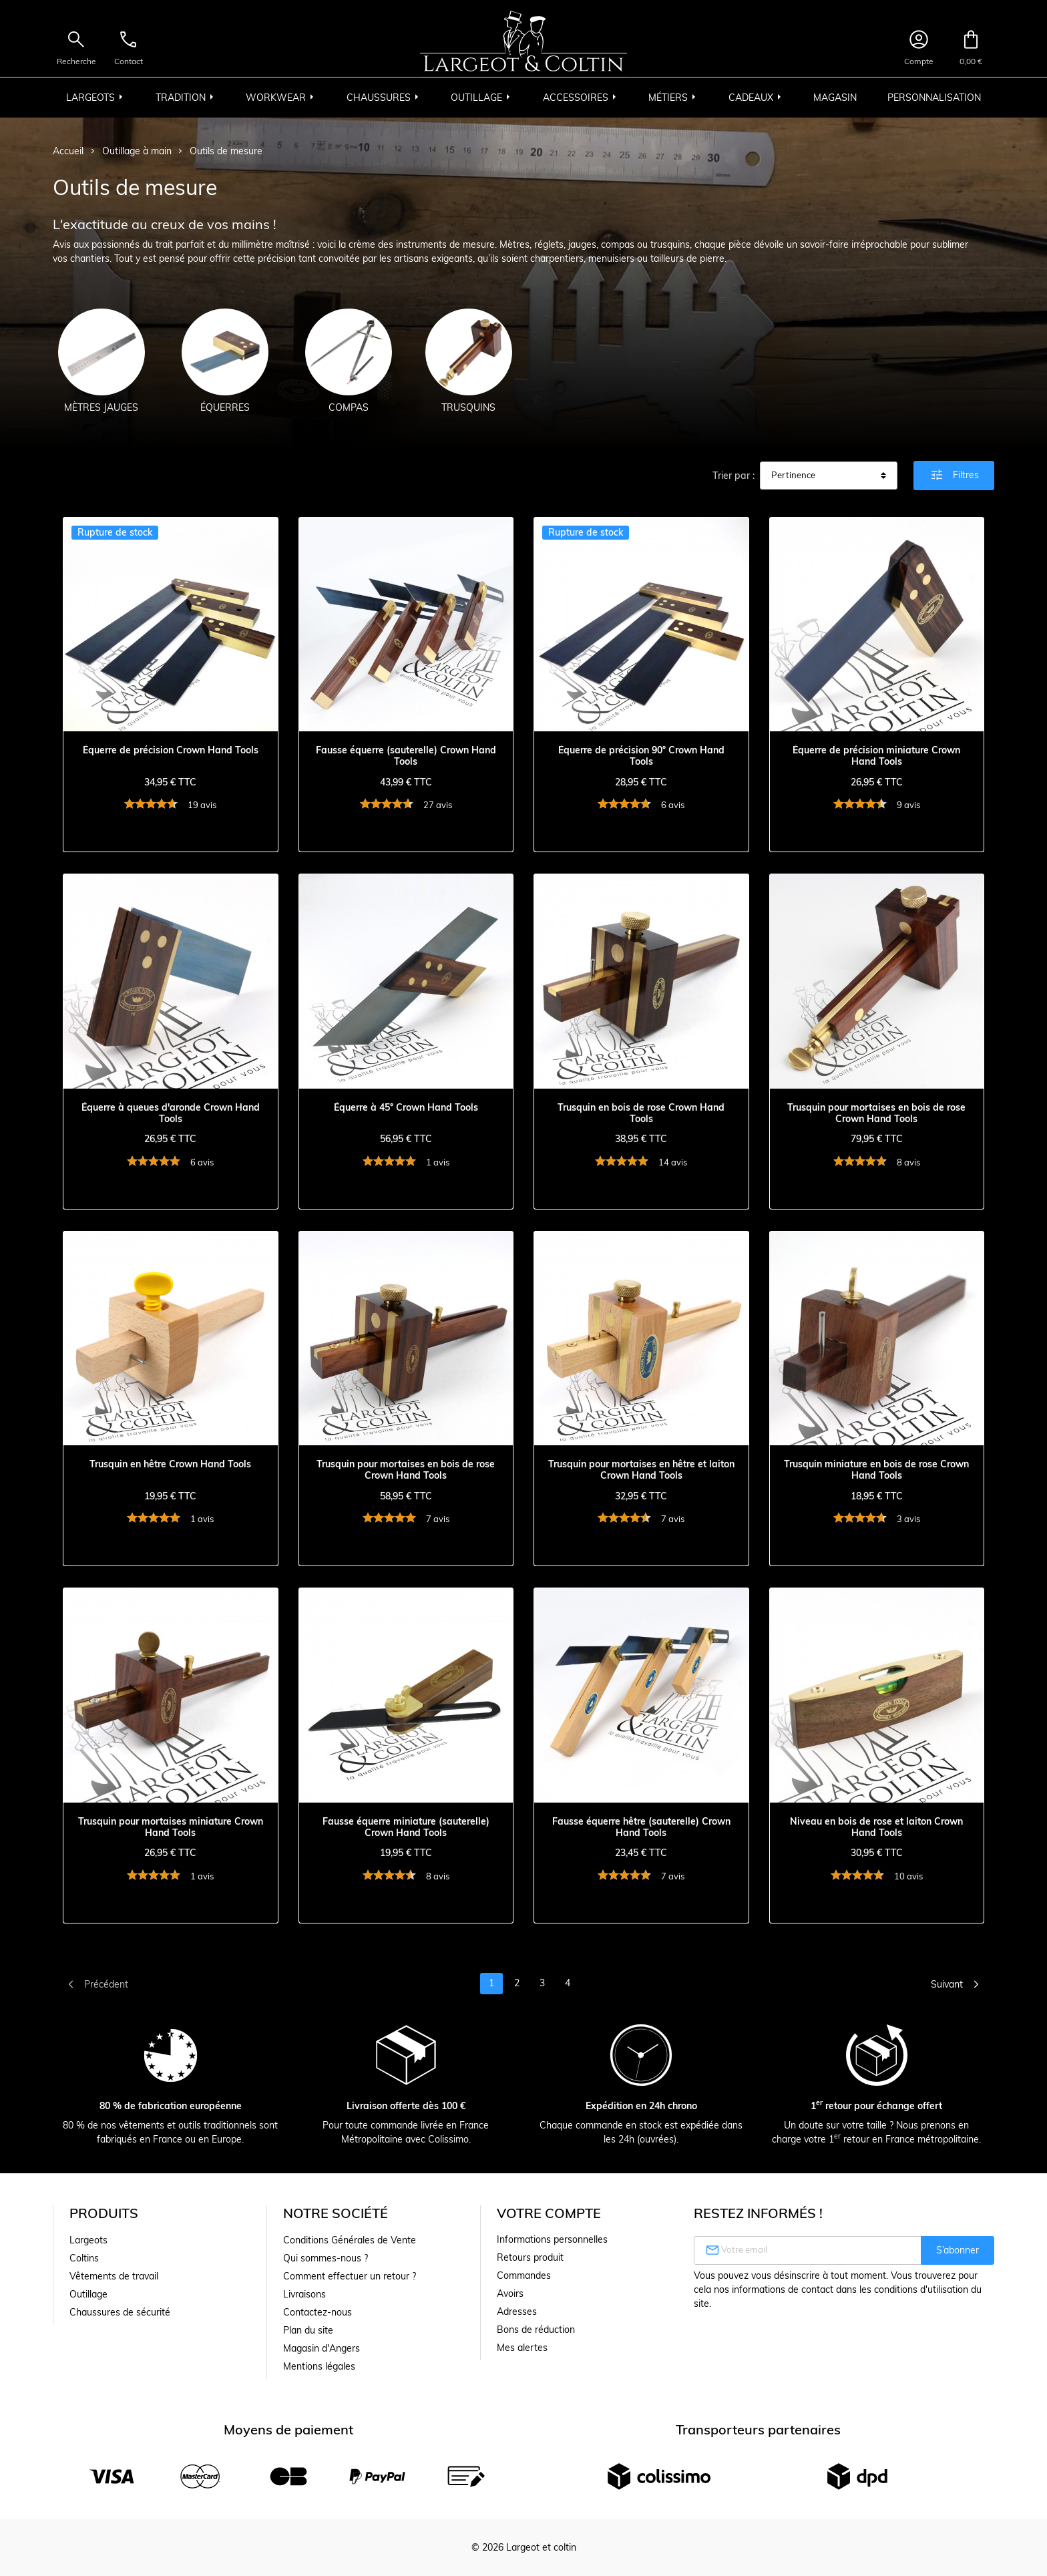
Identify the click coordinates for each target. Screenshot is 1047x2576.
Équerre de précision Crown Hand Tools (170, 750)
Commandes (524, 2275)
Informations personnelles (552, 2239)
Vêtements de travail (113, 2276)
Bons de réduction (536, 2330)
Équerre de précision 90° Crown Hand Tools (641, 756)
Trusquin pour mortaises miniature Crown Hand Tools (170, 1827)
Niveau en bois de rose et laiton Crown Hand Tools (876, 1827)
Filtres (954, 475)
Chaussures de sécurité (119, 2312)
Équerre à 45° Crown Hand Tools (406, 1107)
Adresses (517, 2312)
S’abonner (957, 2250)
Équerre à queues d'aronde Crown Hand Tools (170, 1113)
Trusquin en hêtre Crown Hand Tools (170, 1464)
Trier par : (733, 476)
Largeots (88, 2240)
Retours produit (530, 2257)
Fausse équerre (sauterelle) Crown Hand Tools (406, 756)
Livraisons (304, 2294)
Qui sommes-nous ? (325, 2258)
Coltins (84, 2258)
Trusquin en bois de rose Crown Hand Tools (641, 1113)
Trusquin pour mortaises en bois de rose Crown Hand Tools (876, 1113)
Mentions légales (319, 2366)
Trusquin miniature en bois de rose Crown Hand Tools (876, 1470)
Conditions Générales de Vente (349, 2240)
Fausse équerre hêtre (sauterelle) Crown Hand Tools (641, 1827)
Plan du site (308, 2330)
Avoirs (510, 2293)
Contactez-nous (317, 2312)
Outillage (88, 2294)
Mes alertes (522, 2348)
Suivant (957, 1984)
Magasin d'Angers (321, 2348)
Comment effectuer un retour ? (349, 2276)
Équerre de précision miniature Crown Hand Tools (876, 756)
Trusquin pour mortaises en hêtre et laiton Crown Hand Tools (641, 1470)
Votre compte (549, 2213)
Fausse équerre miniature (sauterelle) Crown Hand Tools (406, 1827)
